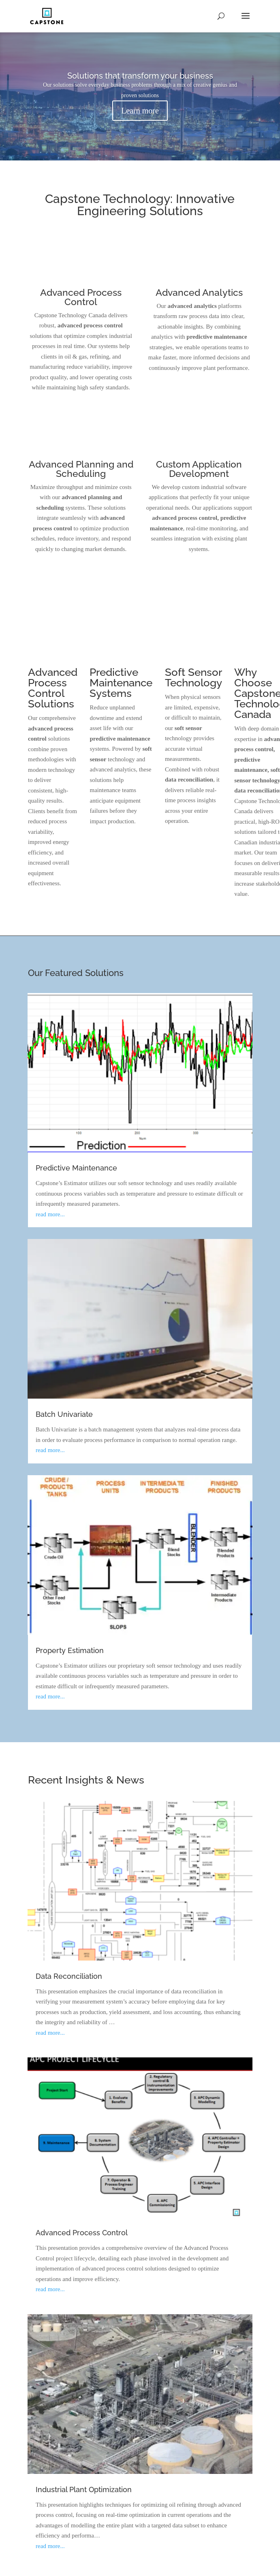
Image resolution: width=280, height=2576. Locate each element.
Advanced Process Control (81, 297)
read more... (50, 1214)
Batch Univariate (64, 1414)
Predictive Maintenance (76, 1168)
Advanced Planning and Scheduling (81, 469)
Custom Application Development (199, 469)
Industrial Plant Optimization (84, 2489)
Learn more (140, 110)
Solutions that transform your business (140, 76)
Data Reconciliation (69, 1976)
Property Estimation (70, 1650)
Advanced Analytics (199, 292)
